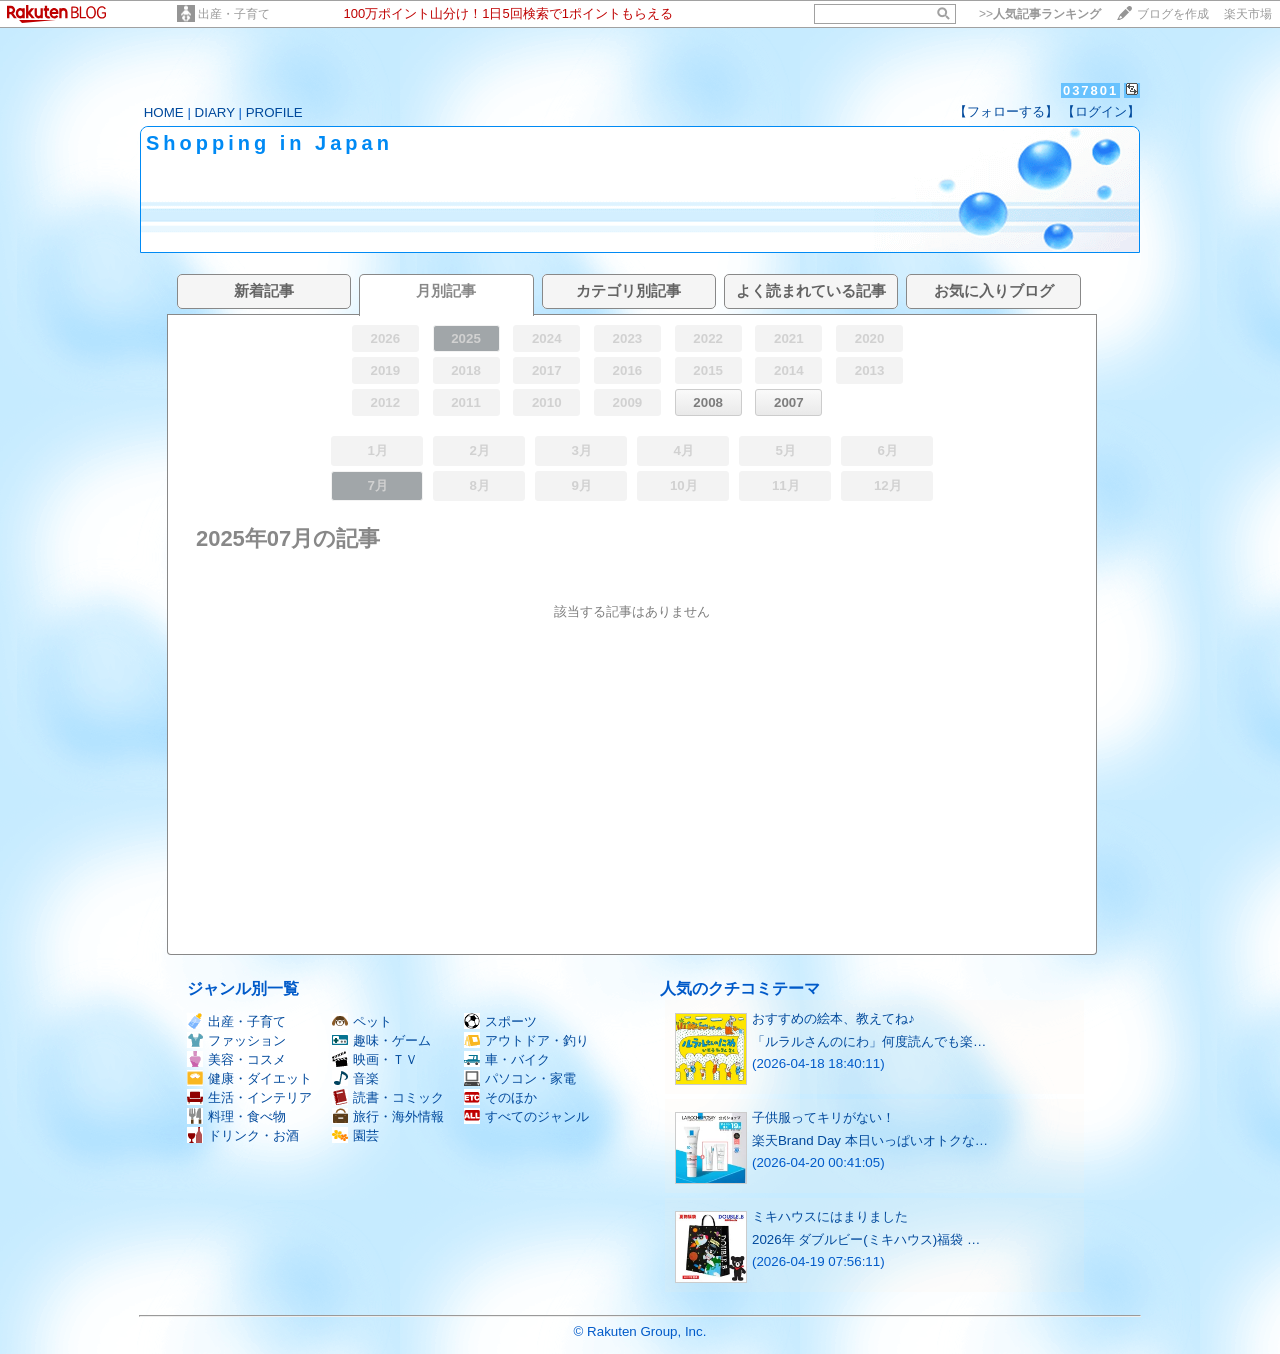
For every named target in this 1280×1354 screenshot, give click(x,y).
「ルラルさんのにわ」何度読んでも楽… (869, 1041)
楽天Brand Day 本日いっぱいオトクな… (870, 1140)
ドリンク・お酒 (243, 1135)
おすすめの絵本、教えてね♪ (833, 1018)
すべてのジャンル (526, 1116)
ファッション (236, 1040)
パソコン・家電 (520, 1078)
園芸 (355, 1135)
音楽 (355, 1078)
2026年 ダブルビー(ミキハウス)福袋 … (866, 1239)
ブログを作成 (1173, 14)
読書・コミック (388, 1097)
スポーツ (500, 1021)
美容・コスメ (236, 1059)
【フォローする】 (1006, 111)
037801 (1090, 90)
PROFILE (274, 112)
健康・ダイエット (249, 1078)
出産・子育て (234, 14)
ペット (362, 1021)
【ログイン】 (1101, 111)
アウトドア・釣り (526, 1040)
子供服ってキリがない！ (823, 1117)
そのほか (500, 1097)
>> (1040, 14)
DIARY (215, 112)
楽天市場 (1248, 14)
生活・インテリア (249, 1097)
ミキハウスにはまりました (830, 1216)
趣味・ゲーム (381, 1040)
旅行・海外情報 (388, 1116)
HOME (164, 112)
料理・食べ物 (236, 1116)
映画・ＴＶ (375, 1059)
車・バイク (507, 1059)
